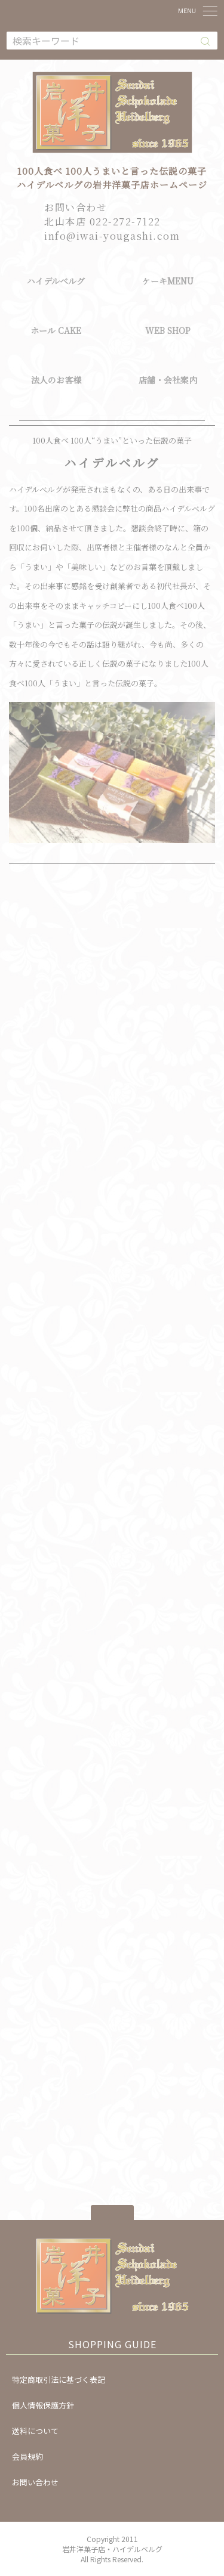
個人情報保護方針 (43, 2405)
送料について (35, 2430)
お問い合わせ (35, 2482)
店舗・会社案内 (168, 380)
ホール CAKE (55, 330)
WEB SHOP (168, 330)
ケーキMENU (168, 281)
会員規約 (27, 2456)
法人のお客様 (56, 380)
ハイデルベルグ (56, 281)
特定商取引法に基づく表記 (58, 2379)
